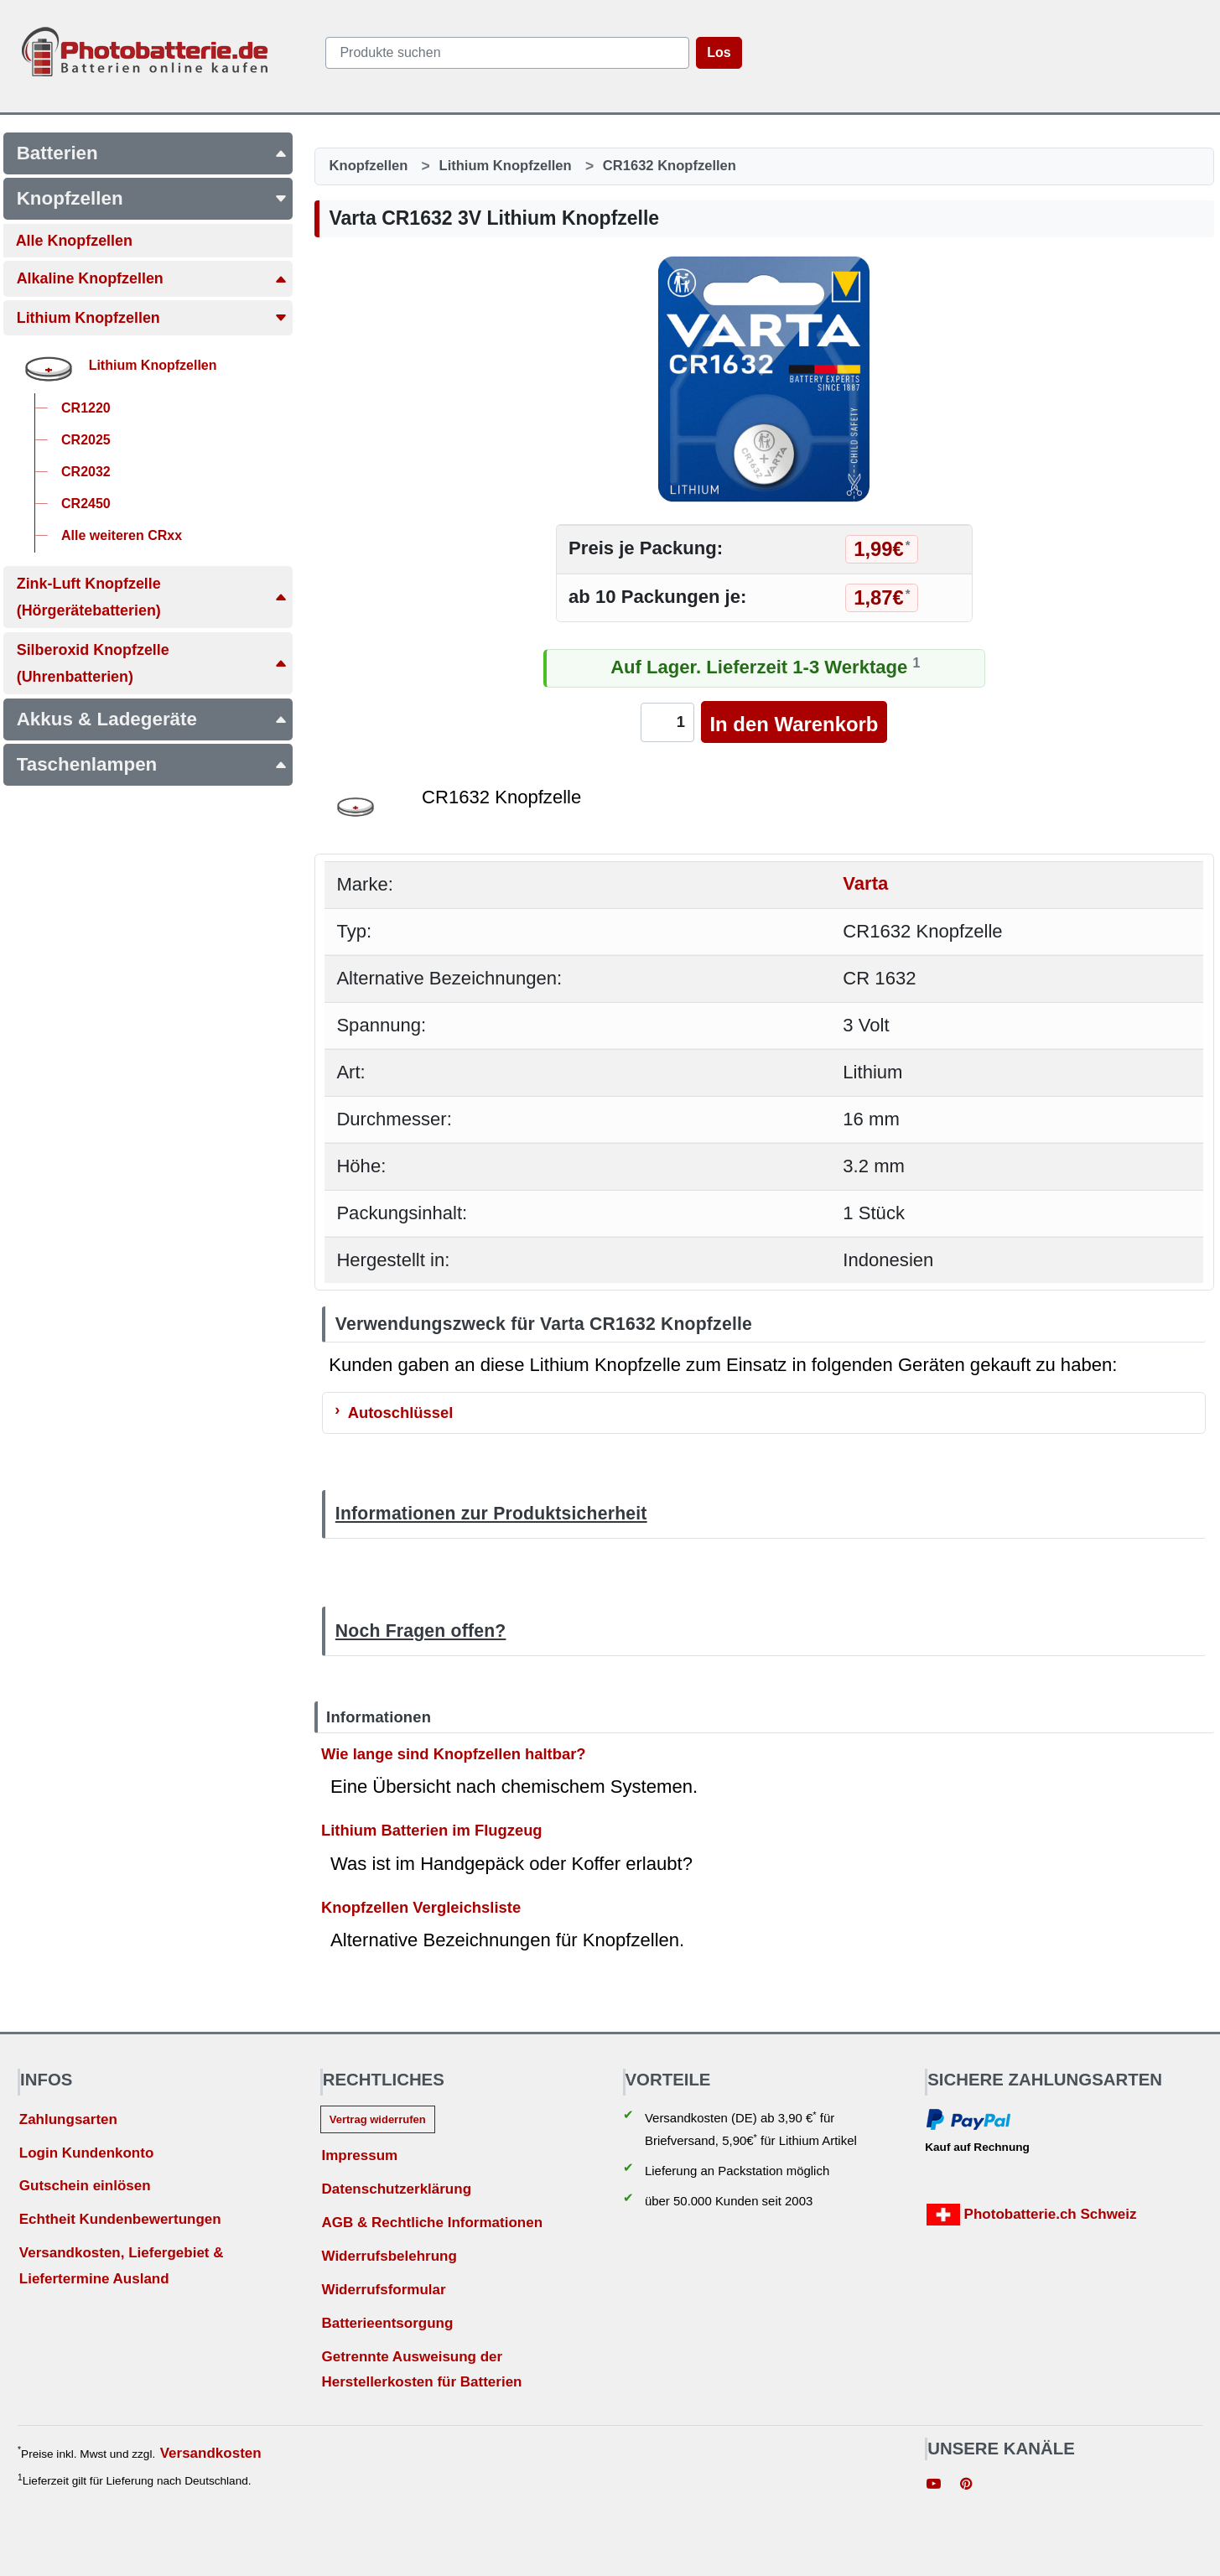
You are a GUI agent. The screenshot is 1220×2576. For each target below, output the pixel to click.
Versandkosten (211, 2453)
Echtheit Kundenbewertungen (120, 2219)
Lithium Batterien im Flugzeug (432, 1830)
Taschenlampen (152, 764)
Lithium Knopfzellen (152, 317)
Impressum (359, 2155)
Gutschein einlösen (85, 2186)
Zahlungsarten (68, 2119)
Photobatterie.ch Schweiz (1032, 2214)
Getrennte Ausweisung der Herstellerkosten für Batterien (421, 2370)
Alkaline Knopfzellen (152, 278)
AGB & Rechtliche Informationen (432, 2223)
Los (718, 52)
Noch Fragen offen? (420, 1630)
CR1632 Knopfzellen (669, 166)
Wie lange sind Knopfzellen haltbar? (453, 1753)
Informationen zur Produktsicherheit (491, 1513)
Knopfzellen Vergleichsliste (421, 1907)
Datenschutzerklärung (396, 2189)
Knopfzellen (152, 198)
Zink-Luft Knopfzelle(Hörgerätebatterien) (152, 597)
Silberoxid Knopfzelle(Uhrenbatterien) (152, 663)
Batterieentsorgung (387, 2323)
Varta (865, 884)
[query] (507, 53)
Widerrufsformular (383, 2290)
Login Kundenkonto (86, 2153)
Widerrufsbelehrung (388, 2256)
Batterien (152, 153)
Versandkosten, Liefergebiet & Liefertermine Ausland (121, 2266)
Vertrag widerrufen (378, 2119)
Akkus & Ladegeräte (152, 719)
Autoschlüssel (401, 1412)
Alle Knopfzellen (74, 240)
